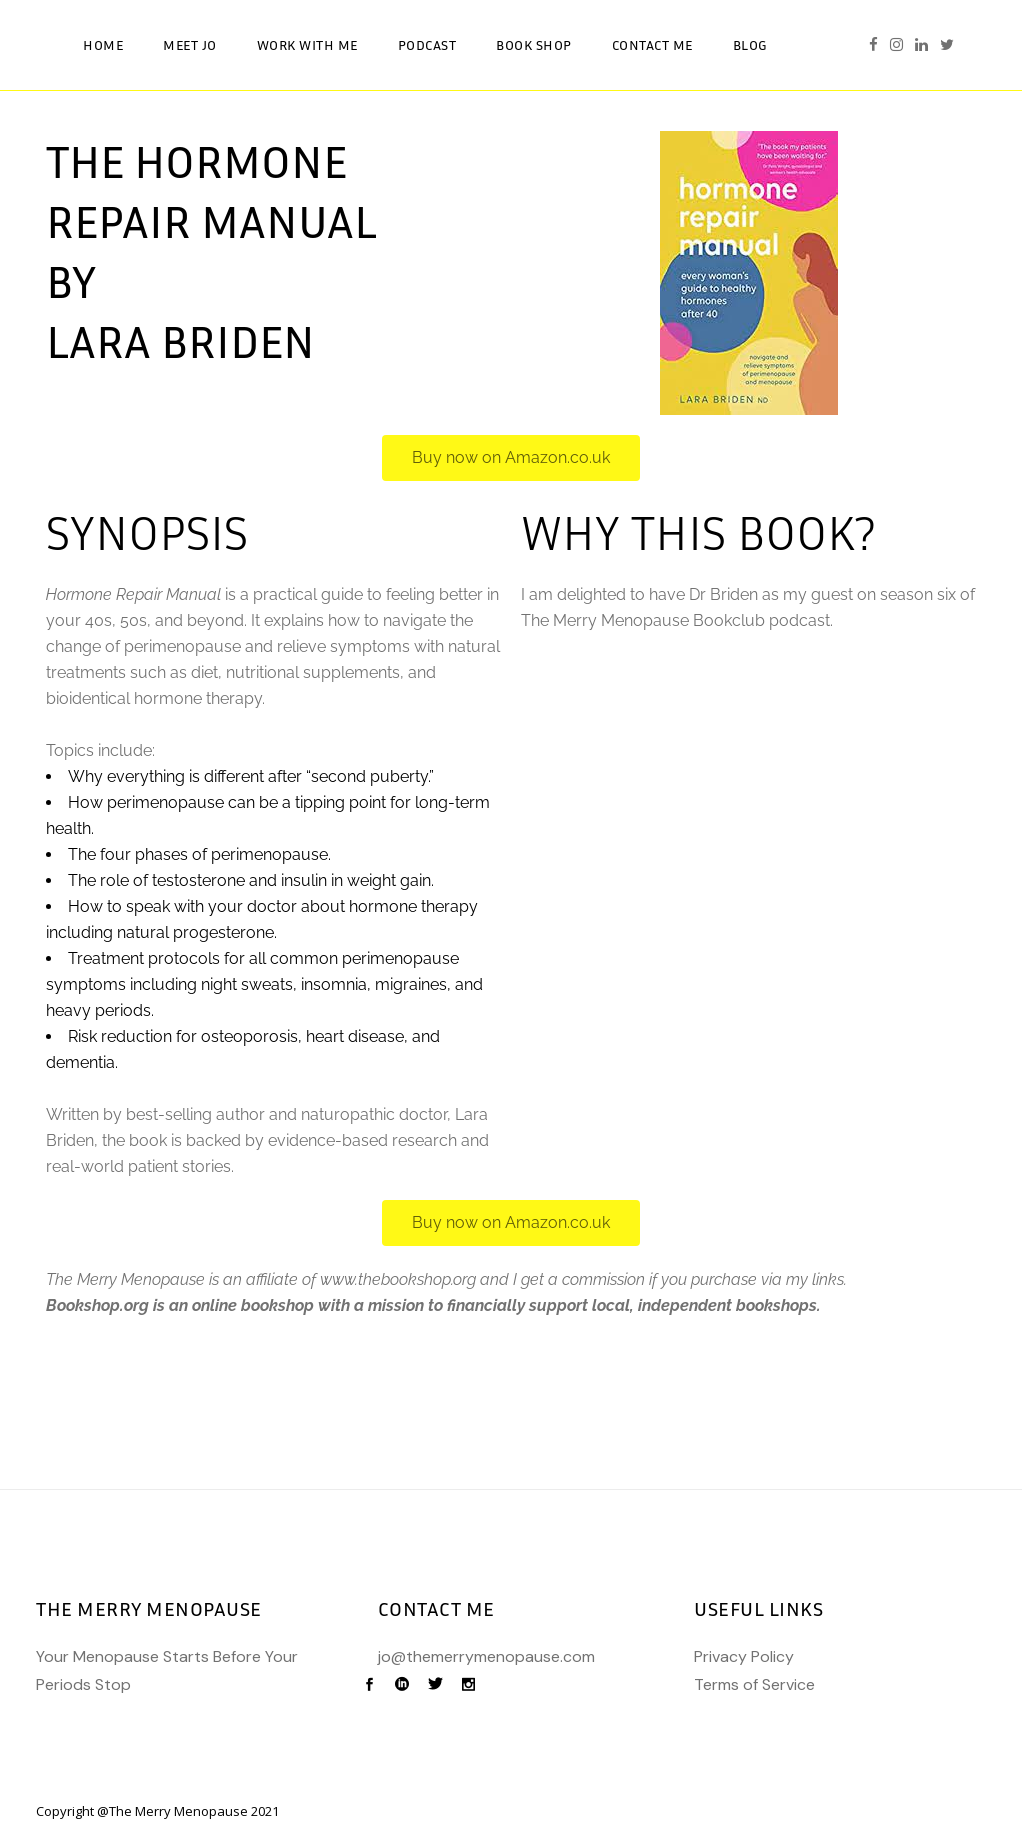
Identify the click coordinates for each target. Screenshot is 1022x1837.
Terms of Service (754, 1684)
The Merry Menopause (178, 1811)
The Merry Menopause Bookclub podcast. (677, 620)
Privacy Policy (744, 1656)
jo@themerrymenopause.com (486, 1656)
